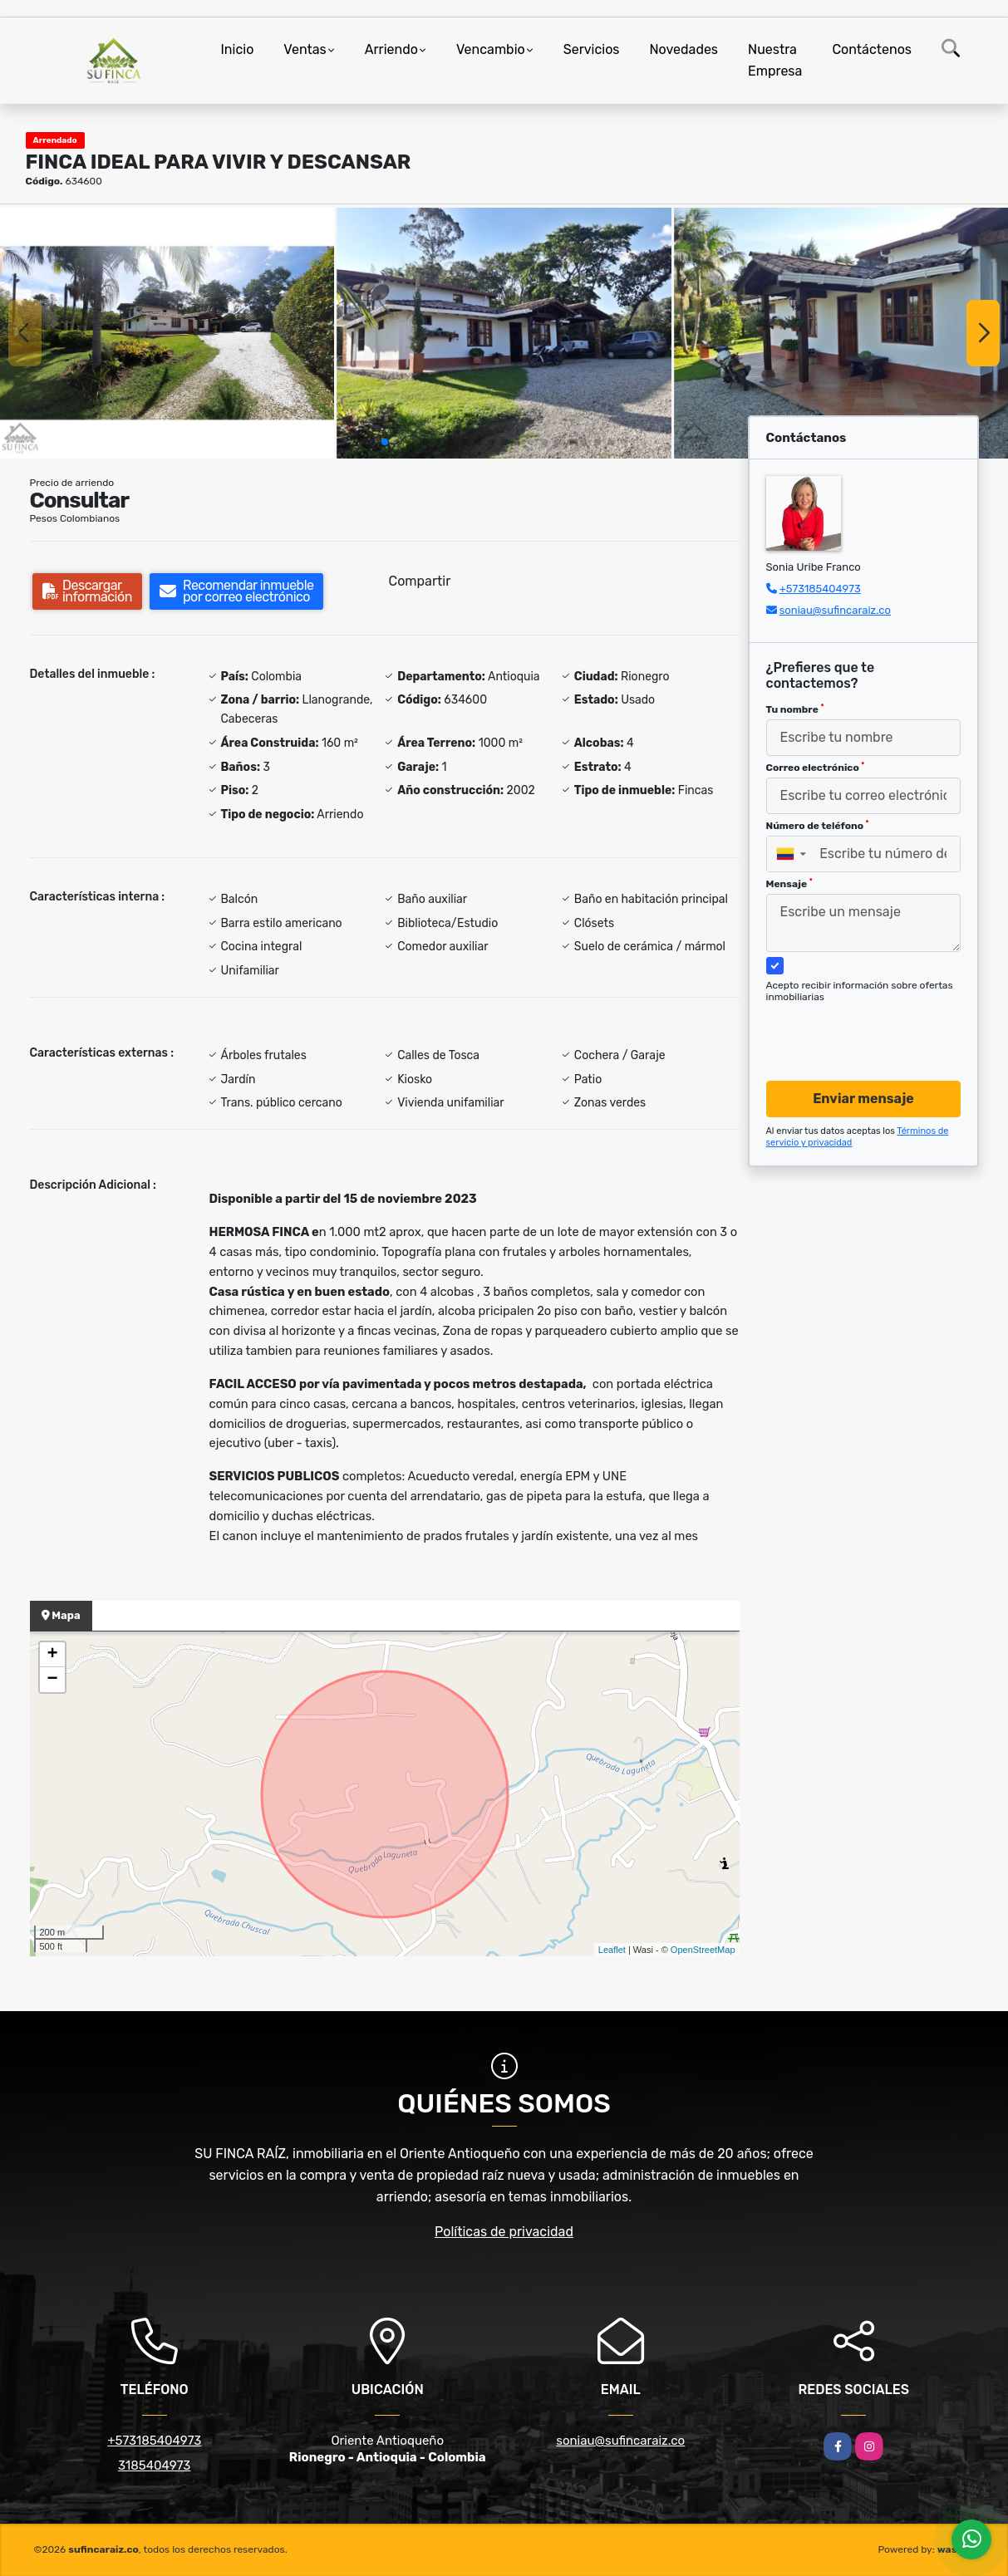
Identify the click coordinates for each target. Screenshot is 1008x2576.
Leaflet (612, 1950)
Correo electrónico (815, 767)
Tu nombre (795, 709)
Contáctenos (872, 49)
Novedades (684, 49)
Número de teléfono (817, 825)
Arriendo (391, 49)
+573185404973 (820, 588)
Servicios (591, 49)
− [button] (52, 1679)
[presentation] (857, 1026)
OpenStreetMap (703, 1950)
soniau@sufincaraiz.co (835, 610)
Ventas (304, 49)
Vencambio (490, 49)
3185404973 (154, 2465)
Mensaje (789, 884)
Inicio (237, 49)
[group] (167, 333)
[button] (384, 442)
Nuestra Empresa (775, 60)
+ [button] (52, 1654)
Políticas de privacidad (504, 2232)
